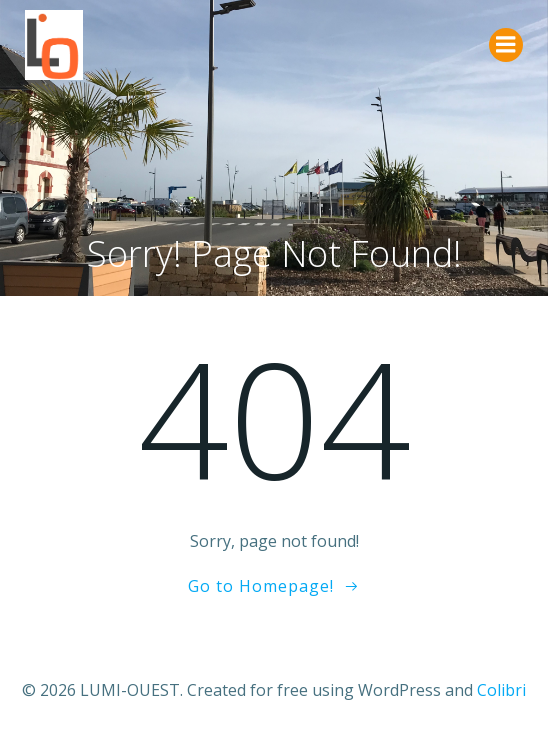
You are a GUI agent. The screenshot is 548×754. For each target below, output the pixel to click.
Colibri (501, 690)
